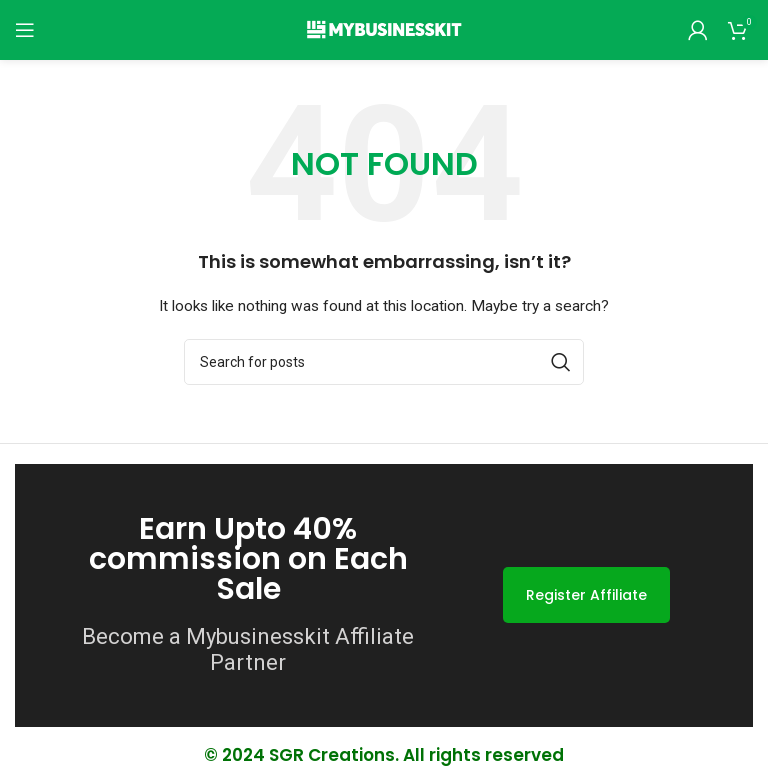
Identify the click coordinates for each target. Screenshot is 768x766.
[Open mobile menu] (25, 30)
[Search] (384, 362)
